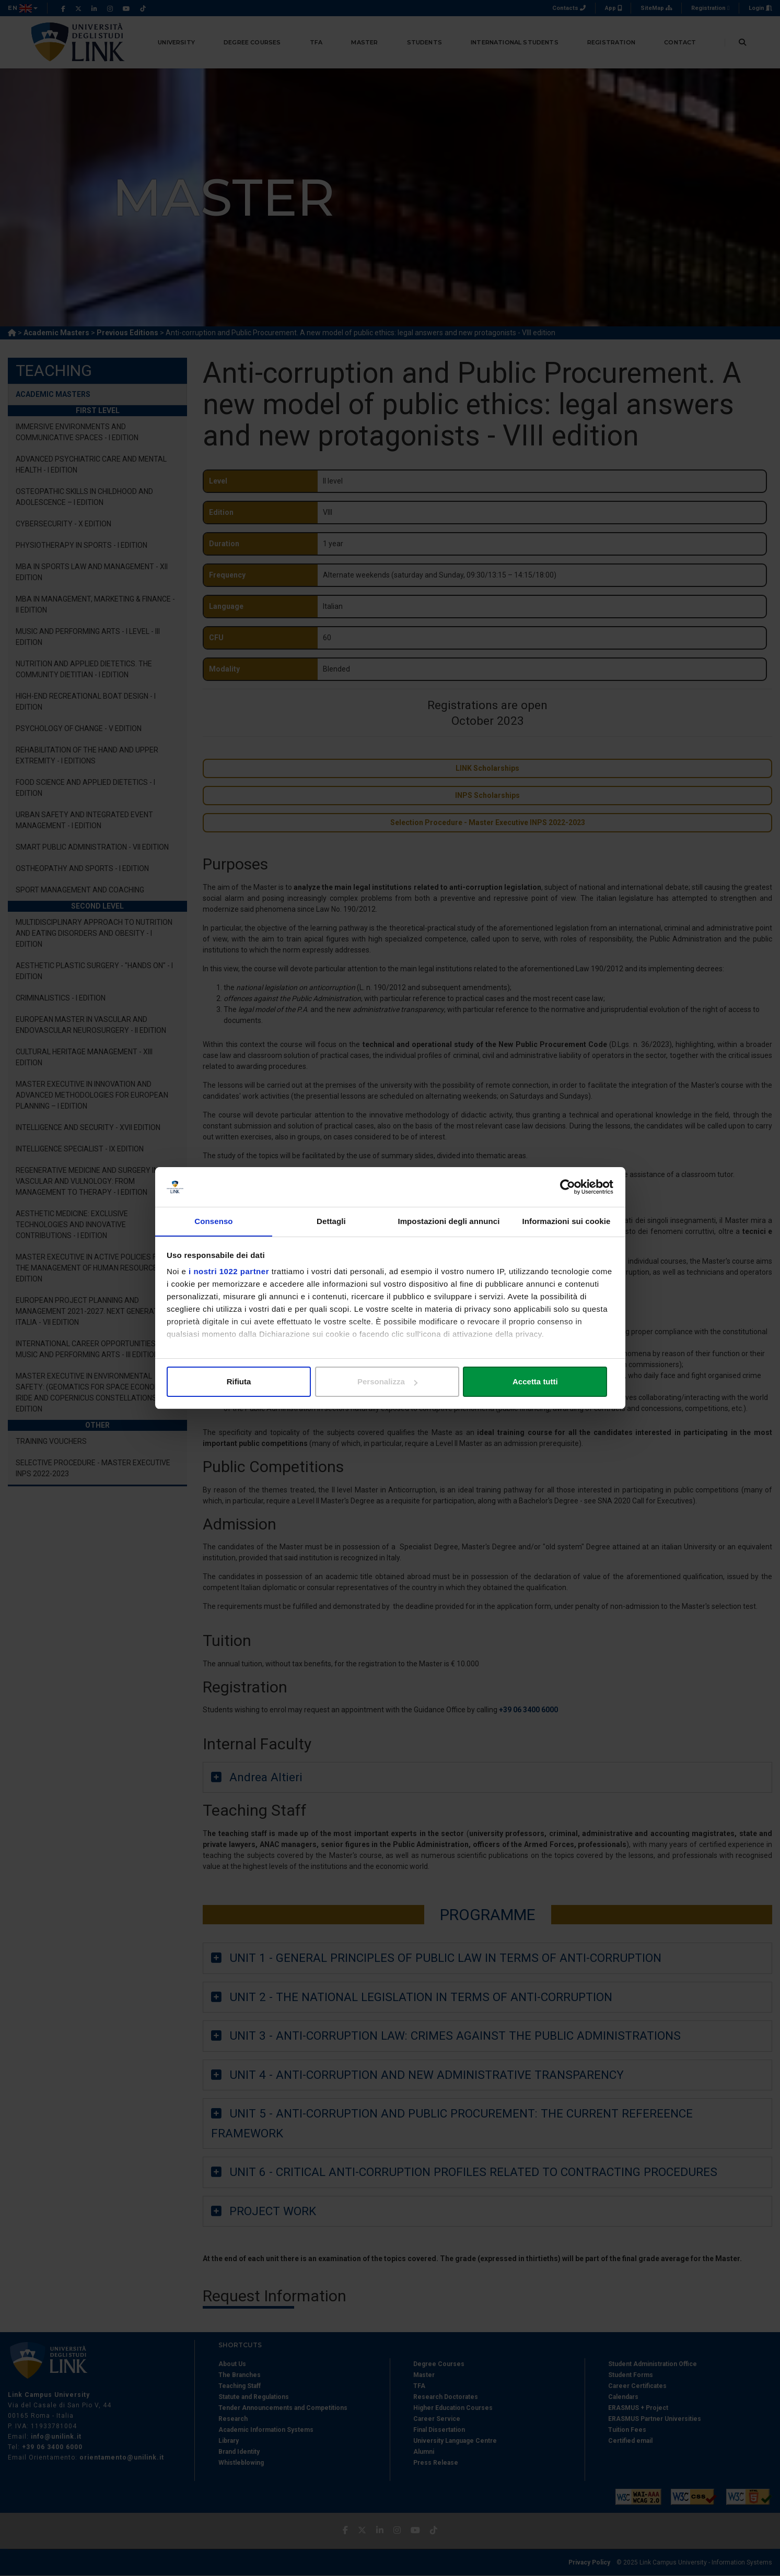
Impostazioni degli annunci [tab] (448, 1221)
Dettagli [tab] (331, 1221)
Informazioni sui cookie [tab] (566, 1221)
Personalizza (390, 1381)
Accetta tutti (540, 1381)
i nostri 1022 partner (229, 1271)
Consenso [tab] (213, 1221)
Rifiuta (240, 1381)
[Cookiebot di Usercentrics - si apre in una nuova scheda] (567, 1187)
